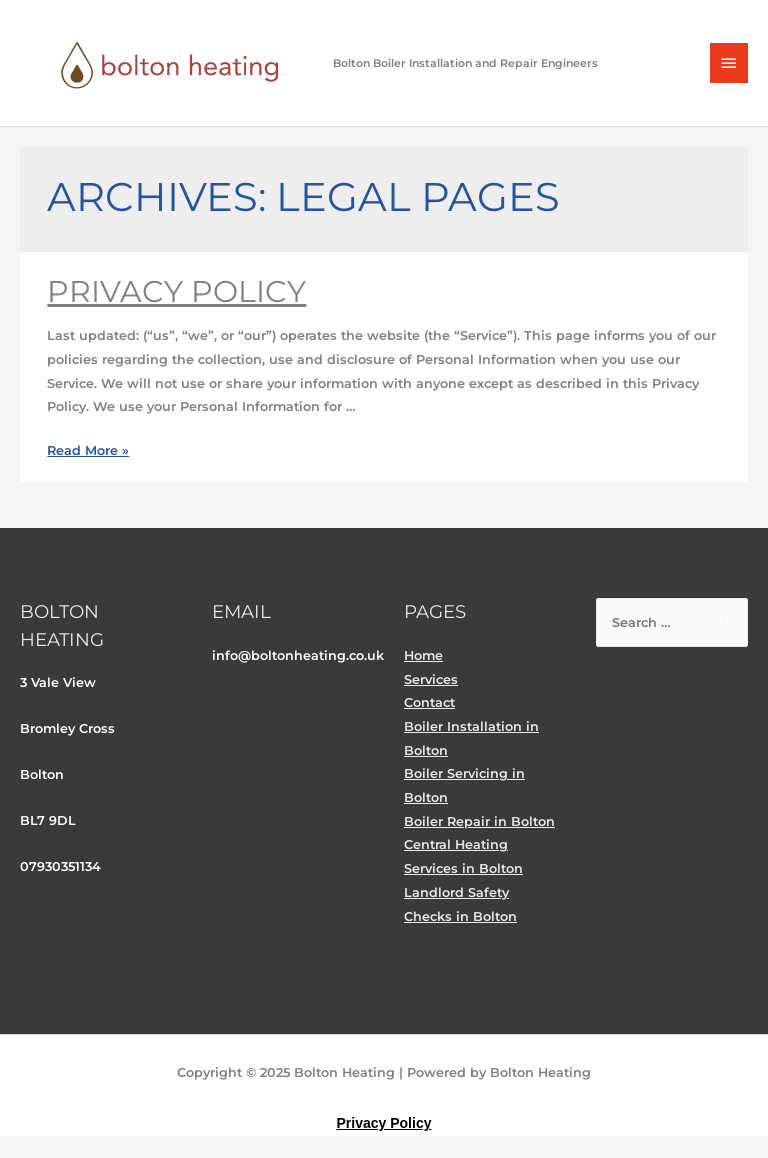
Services (431, 679)
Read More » (88, 450)
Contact (429, 702)
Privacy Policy (176, 291)
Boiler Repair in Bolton (479, 821)
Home (423, 655)
